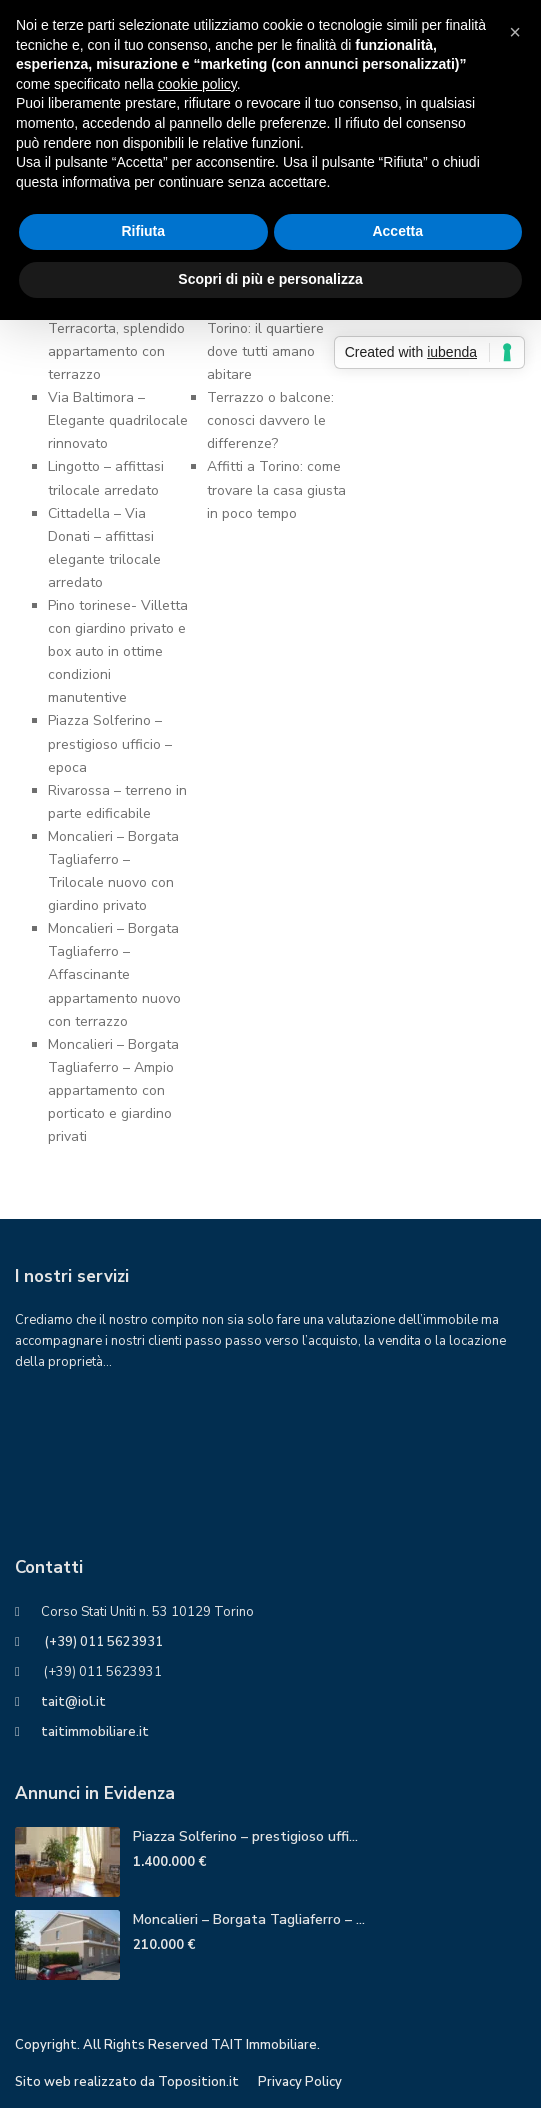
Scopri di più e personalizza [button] (270, 279)
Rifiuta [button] (143, 231)
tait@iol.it (73, 1702)
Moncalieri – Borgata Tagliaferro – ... (249, 1919)
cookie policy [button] (197, 84)
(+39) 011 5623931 (102, 1642)
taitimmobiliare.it (95, 1732)
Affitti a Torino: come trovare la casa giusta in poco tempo (276, 489)
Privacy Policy (300, 2082)
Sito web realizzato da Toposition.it (127, 2082)
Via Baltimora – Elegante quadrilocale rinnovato (118, 420)
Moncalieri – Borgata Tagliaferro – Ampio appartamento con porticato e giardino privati (113, 1090)
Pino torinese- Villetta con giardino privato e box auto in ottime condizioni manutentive (118, 651)
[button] (515, 32)
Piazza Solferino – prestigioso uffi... (245, 1836)
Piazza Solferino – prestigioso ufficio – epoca (110, 743)
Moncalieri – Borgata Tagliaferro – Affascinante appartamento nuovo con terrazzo (114, 974)
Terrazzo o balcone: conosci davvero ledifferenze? (270, 420)
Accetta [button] (397, 231)
